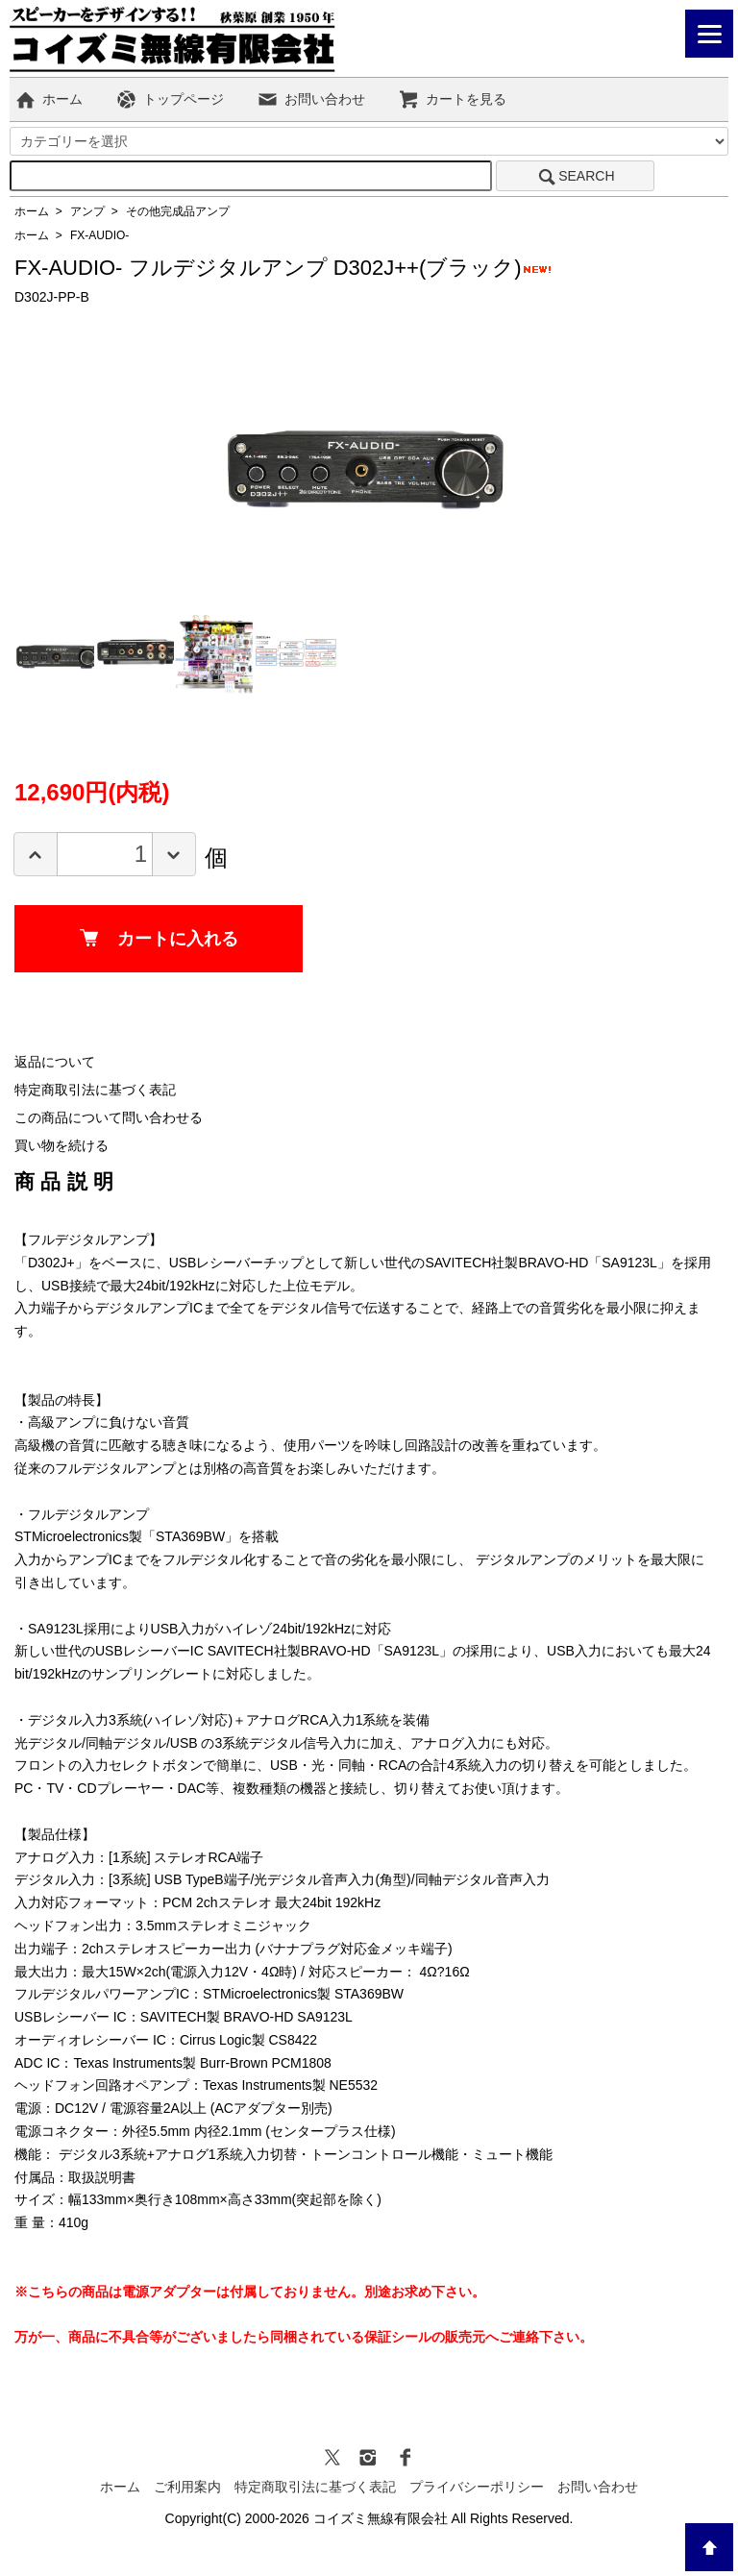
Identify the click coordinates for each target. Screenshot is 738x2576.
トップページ (169, 99)
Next (480, 458)
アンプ (87, 211)
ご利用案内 (187, 2486)
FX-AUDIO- (99, 235)
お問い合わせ (311, 99)
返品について (54, 1061)
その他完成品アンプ (178, 211)
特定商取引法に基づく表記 (95, 1089)
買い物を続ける (61, 1145)
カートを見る (452, 99)
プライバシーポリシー (476, 2486)
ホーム (48, 99)
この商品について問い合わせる (108, 1117)
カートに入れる (159, 938)
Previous (249, 458)
